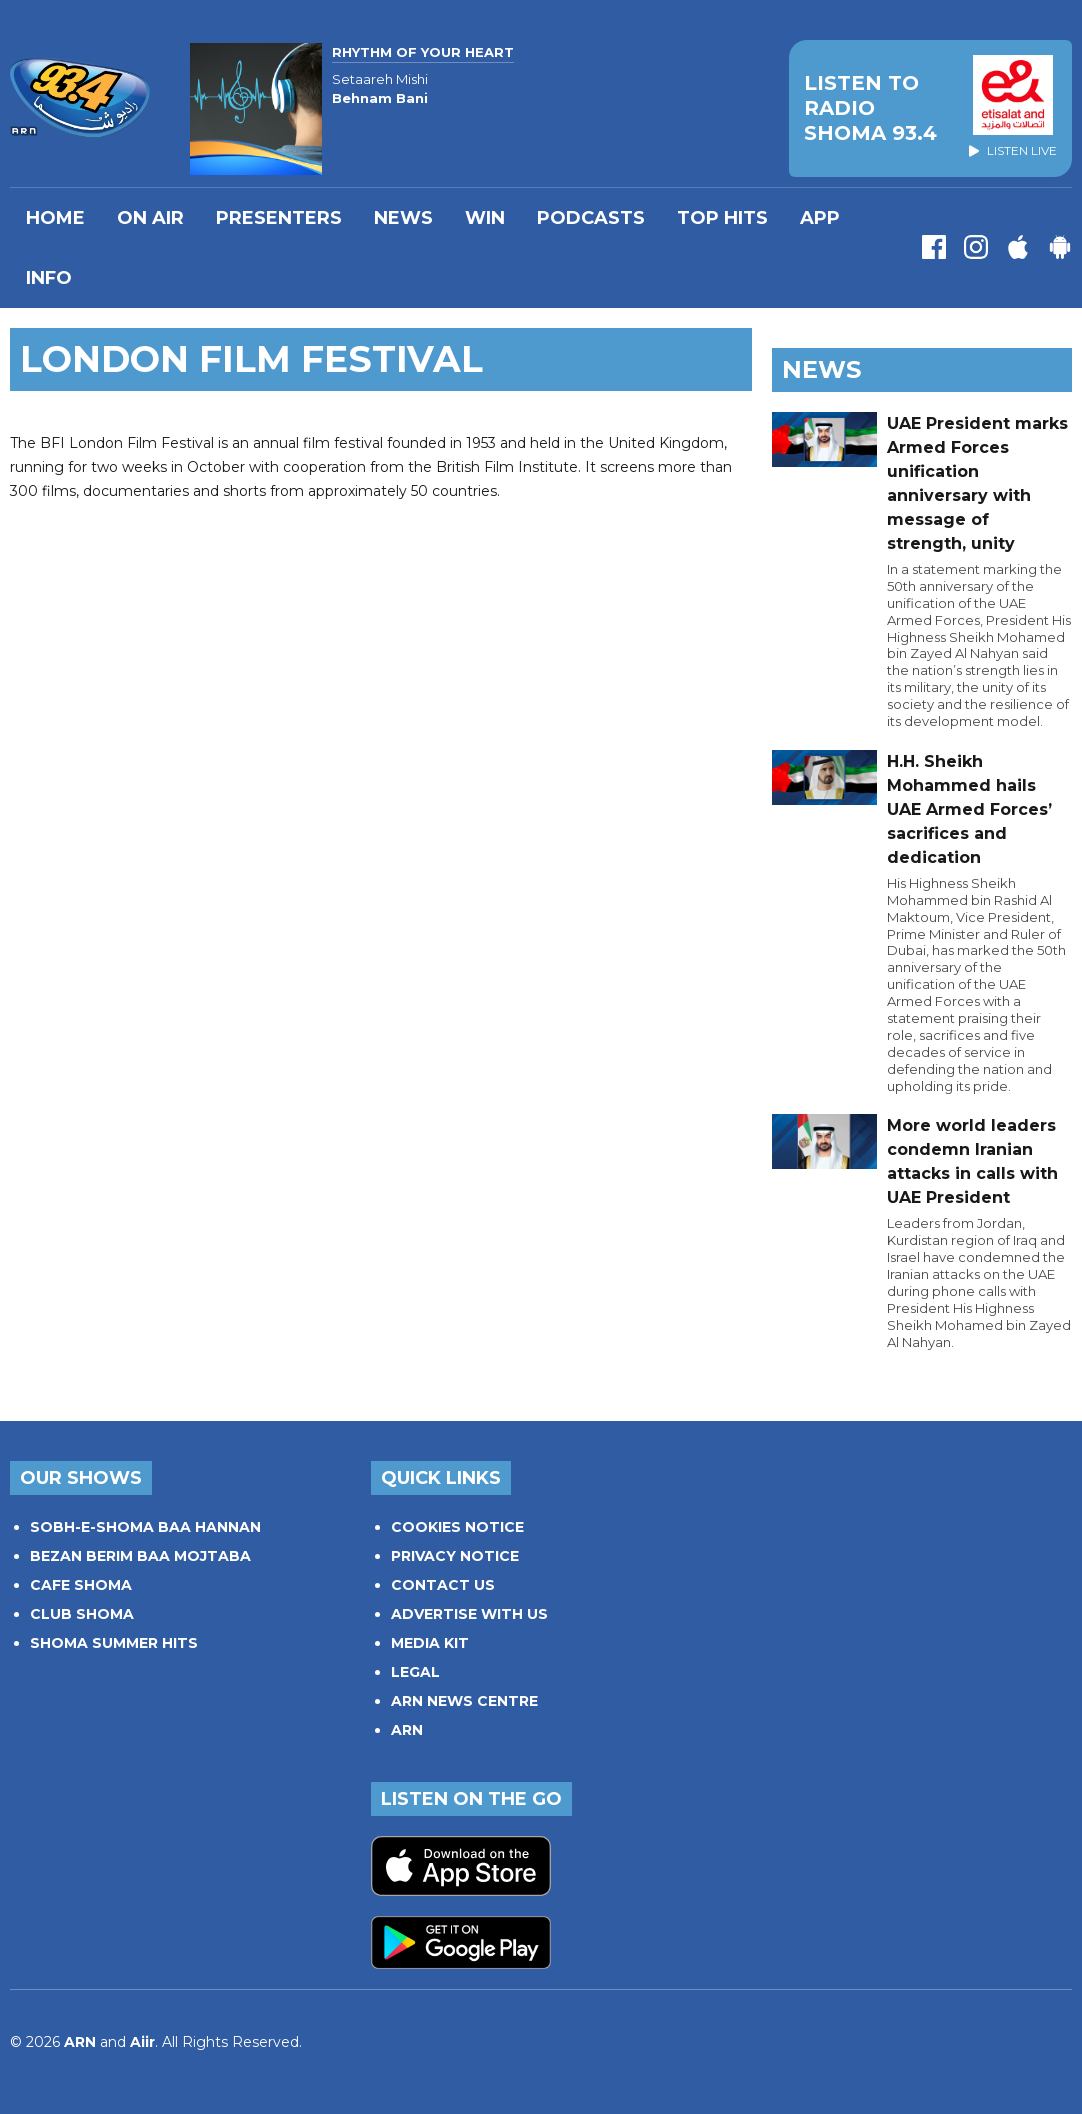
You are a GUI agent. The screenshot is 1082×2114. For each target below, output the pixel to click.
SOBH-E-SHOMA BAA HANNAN (145, 1527)
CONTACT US (443, 1585)
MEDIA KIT (430, 1643)
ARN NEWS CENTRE (464, 1701)
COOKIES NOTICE (457, 1527)
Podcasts (591, 218)
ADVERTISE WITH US (469, 1614)
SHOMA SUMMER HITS (114, 1643)
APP (820, 218)
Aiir (142, 2042)
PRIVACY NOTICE (455, 1556)
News (403, 218)
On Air (150, 218)
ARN (407, 1730)
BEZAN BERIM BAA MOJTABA (140, 1556)
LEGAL (415, 1672)
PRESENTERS (279, 218)
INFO (49, 278)
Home (55, 218)
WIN (485, 218)
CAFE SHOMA (81, 1585)
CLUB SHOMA (82, 1614)
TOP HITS (722, 218)
